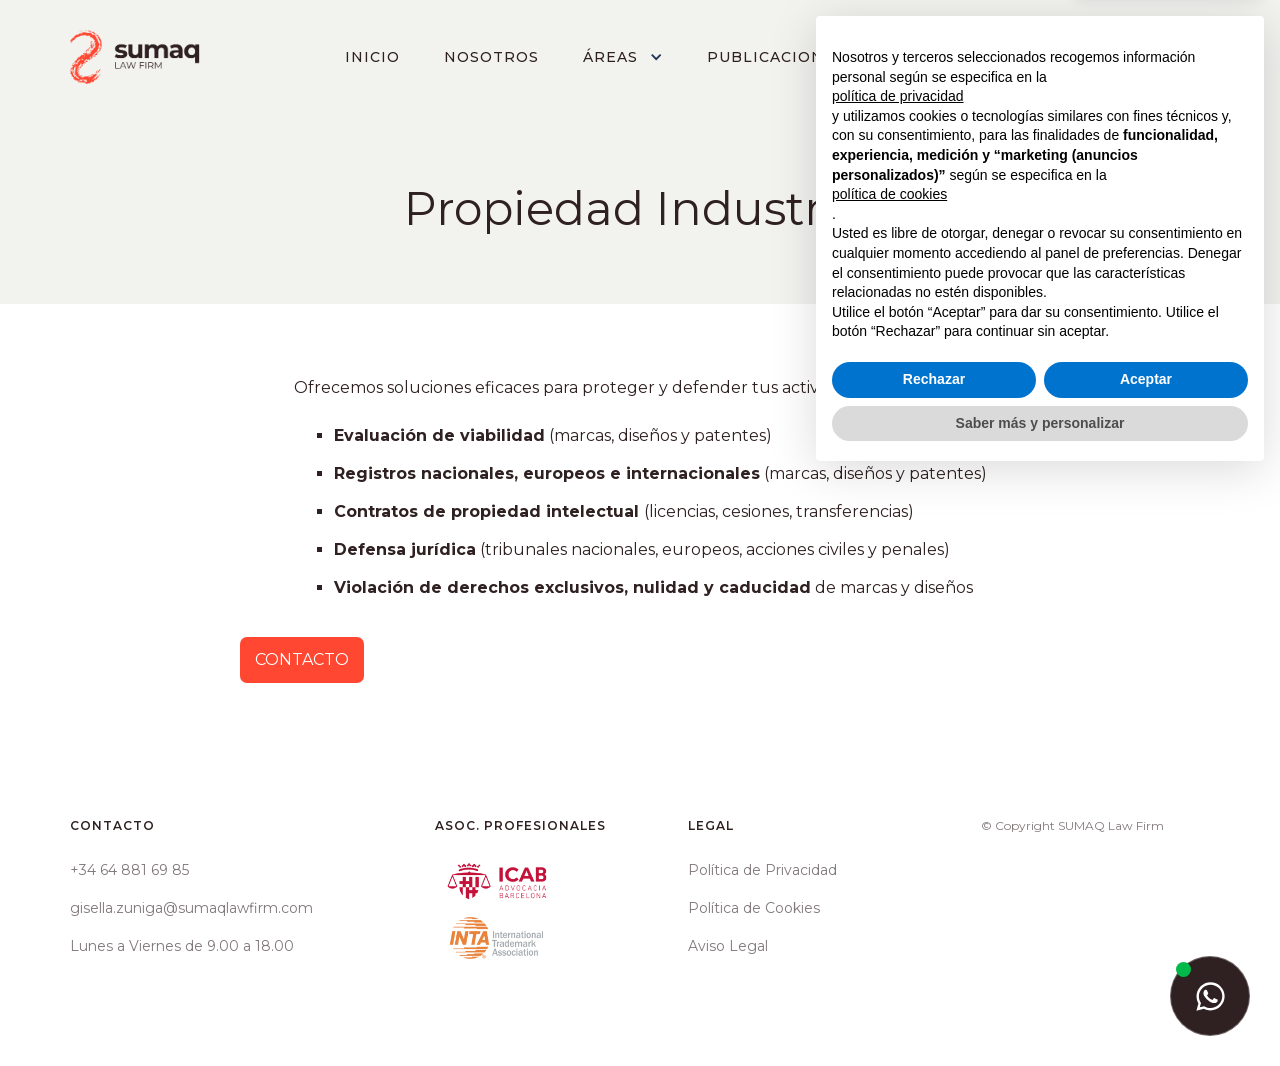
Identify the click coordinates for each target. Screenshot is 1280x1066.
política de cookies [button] (889, 783)
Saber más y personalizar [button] (1040, 1011)
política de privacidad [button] (898, 685)
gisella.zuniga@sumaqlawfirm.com (191, 908)
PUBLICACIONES (776, 57)
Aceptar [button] (1146, 968)
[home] (136, 57)
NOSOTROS (491, 57)
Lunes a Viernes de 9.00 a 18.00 (182, 946)
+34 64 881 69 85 (129, 870)
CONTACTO (1143, 57)
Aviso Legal (728, 946)
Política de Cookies (754, 908)
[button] (623, 57)
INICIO (372, 57)
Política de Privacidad (762, 870)
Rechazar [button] (934, 968)
